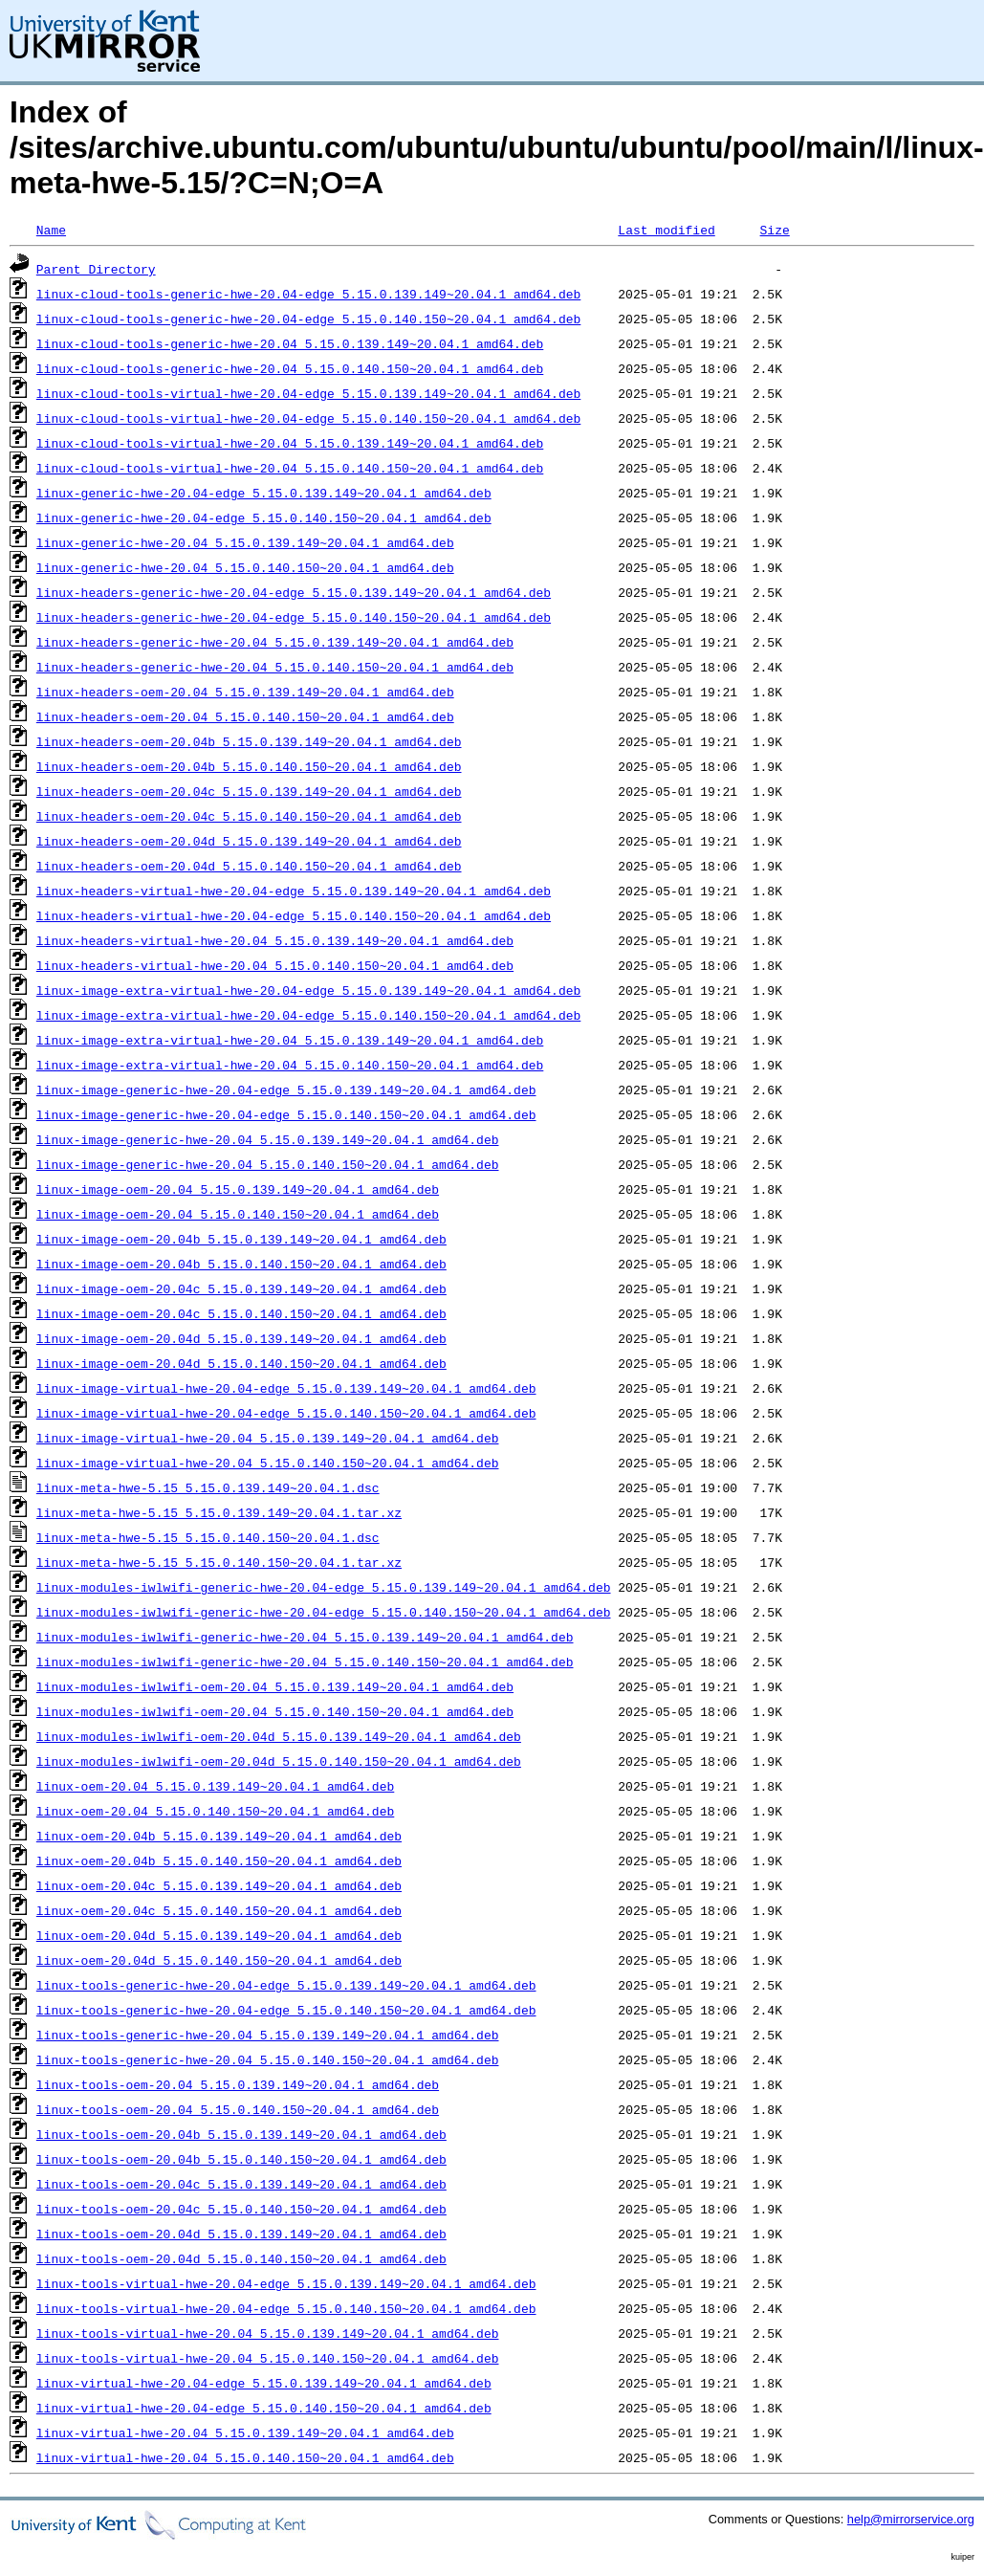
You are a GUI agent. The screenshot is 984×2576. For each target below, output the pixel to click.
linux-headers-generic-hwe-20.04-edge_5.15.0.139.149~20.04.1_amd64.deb (293, 592)
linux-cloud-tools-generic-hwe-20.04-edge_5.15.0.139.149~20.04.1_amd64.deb (308, 293)
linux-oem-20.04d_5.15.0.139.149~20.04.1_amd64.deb (219, 1935)
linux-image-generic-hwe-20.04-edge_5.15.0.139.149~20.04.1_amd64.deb (286, 1089)
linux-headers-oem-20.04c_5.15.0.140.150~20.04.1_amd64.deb (249, 816)
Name (51, 229)
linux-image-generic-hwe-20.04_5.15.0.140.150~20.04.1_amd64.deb (267, 1164)
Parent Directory (96, 268)
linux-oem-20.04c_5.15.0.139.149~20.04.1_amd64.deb (219, 1885)
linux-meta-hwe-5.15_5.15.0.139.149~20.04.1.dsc (208, 1487)
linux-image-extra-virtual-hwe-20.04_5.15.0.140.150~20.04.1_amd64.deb (289, 1064)
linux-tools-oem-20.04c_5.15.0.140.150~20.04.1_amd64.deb (241, 2208)
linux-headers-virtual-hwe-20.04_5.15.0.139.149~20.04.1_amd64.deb (275, 940)
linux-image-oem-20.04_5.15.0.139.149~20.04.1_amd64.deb (237, 1189)
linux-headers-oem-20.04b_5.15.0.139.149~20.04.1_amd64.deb (249, 741)
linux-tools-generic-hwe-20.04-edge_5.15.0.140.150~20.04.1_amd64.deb (286, 2009)
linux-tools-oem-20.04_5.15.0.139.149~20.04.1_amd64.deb (237, 2084)
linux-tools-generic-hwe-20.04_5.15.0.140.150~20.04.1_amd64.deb (267, 2059)
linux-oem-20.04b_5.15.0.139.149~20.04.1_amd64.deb (219, 1835)
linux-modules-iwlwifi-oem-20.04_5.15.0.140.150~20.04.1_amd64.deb (275, 1711)
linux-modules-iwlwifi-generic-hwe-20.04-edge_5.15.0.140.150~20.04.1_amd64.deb (323, 1611)
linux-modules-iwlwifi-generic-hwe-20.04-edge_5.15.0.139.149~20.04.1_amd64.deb (323, 1587)
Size (774, 229)
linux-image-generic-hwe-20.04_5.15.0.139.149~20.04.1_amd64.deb (267, 1139)
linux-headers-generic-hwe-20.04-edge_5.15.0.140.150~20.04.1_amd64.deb (293, 617)
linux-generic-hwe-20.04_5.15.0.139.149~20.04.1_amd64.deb (245, 542)
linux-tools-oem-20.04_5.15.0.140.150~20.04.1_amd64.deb (237, 2109)
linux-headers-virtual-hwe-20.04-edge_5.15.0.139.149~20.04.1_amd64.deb (293, 890)
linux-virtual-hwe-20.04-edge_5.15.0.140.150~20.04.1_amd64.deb (264, 2407)
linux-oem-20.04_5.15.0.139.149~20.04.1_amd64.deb (215, 1785)
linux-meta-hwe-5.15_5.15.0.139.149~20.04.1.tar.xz (219, 1512)
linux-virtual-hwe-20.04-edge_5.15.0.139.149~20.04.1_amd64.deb (264, 2382)
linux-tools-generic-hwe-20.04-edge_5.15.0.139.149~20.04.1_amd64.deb (286, 1984)
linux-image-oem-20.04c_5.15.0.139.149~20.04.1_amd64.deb (241, 1288)
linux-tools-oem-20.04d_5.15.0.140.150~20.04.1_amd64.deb (241, 2258)
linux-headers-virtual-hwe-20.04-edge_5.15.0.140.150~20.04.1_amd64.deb (293, 915)
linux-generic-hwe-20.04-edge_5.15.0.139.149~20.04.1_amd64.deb (264, 492)
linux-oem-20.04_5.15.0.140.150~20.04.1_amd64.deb (215, 1810)
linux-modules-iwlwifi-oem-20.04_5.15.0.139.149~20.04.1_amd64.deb (275, 1686)
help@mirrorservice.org (910, 2519)
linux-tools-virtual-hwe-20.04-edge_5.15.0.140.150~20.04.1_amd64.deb (286, 2308)
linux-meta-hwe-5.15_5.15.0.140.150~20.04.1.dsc (208, 1537)
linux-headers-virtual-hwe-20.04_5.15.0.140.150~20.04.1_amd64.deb (275, 965)
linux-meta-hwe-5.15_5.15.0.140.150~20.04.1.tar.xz (219, 1562)
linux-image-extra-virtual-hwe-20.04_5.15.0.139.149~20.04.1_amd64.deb (289, 1039)
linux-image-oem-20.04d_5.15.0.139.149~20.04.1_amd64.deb (241, 1338)
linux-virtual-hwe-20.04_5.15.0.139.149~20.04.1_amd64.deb (245, 2432)
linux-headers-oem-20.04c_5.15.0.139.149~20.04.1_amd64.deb (249, 791)
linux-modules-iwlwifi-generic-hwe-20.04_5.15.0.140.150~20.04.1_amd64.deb (305, 1661)
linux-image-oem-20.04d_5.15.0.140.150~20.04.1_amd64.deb (241, 1363)
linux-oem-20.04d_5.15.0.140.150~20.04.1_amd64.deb (219, 1960)
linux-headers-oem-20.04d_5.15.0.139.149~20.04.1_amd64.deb (249, 840)
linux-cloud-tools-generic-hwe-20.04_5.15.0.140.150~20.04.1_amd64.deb (289, 368)
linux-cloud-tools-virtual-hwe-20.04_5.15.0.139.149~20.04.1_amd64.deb (289, 442)
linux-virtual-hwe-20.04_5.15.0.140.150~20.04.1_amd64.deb (245, 2457)
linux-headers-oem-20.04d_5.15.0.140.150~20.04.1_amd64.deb (249, 865)
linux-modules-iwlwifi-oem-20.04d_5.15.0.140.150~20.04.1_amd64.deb (278, 1761)
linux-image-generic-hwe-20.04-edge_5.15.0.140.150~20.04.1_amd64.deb (286, 1114)
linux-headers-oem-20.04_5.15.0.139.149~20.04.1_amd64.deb (245, 691)
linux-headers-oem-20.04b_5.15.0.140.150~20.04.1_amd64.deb (249, 766)
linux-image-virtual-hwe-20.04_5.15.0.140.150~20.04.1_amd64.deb (267, 1462)
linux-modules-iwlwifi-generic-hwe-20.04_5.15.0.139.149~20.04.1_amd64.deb (305, 1636)
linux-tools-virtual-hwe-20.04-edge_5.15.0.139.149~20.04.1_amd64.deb (286, 2283)
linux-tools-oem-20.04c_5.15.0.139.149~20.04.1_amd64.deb (241, 2183)
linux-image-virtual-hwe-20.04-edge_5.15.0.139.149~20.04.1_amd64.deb (286, 1388)
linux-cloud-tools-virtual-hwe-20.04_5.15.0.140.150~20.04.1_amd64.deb (289, 467)
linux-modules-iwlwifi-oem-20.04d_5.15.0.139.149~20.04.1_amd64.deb (278, 1736)
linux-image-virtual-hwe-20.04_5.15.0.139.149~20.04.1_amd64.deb (267, 1437)
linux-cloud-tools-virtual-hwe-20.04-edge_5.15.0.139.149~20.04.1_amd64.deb (308, 393)
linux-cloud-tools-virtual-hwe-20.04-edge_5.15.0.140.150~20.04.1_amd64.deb (308, 418)
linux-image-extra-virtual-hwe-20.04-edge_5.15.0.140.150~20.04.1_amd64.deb (308, 1015)
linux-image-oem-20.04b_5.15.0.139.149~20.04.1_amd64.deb (241, 1238)
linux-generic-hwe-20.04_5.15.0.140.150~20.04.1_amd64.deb (245, 567)
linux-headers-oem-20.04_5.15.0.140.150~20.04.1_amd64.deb (245, 716)
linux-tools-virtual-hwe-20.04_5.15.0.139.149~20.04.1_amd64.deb (267, 2333)
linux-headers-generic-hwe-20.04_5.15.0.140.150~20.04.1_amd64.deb (275, 666)
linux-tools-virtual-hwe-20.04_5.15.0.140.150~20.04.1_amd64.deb (267, 2358)
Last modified (666, 229)
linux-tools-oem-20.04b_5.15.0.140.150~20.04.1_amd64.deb (241, 2159)
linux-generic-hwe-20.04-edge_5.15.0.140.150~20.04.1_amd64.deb (264, 517)
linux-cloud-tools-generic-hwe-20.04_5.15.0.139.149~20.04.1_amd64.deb (289, 343)
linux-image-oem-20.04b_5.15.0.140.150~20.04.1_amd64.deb (241, 1263)
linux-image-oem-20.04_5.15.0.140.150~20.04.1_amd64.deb (237, 1213)
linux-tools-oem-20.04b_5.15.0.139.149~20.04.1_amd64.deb (241, 2134)
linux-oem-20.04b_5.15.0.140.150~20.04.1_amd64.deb (219, 1860)
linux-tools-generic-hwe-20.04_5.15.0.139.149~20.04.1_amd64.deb (267, 2034)
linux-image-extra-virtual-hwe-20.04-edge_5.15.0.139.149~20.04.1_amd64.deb (308, 990)
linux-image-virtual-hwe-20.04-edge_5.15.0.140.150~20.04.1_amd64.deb (286, 1412)
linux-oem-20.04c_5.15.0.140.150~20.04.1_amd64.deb (219, 1910)
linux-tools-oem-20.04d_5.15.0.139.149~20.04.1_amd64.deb (241, 2233)
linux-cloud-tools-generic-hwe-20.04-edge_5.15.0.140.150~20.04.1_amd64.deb (308, 318)
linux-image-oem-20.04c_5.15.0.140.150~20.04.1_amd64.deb (241, 1313)
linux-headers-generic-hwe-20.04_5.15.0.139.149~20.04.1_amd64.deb (275, 641)
